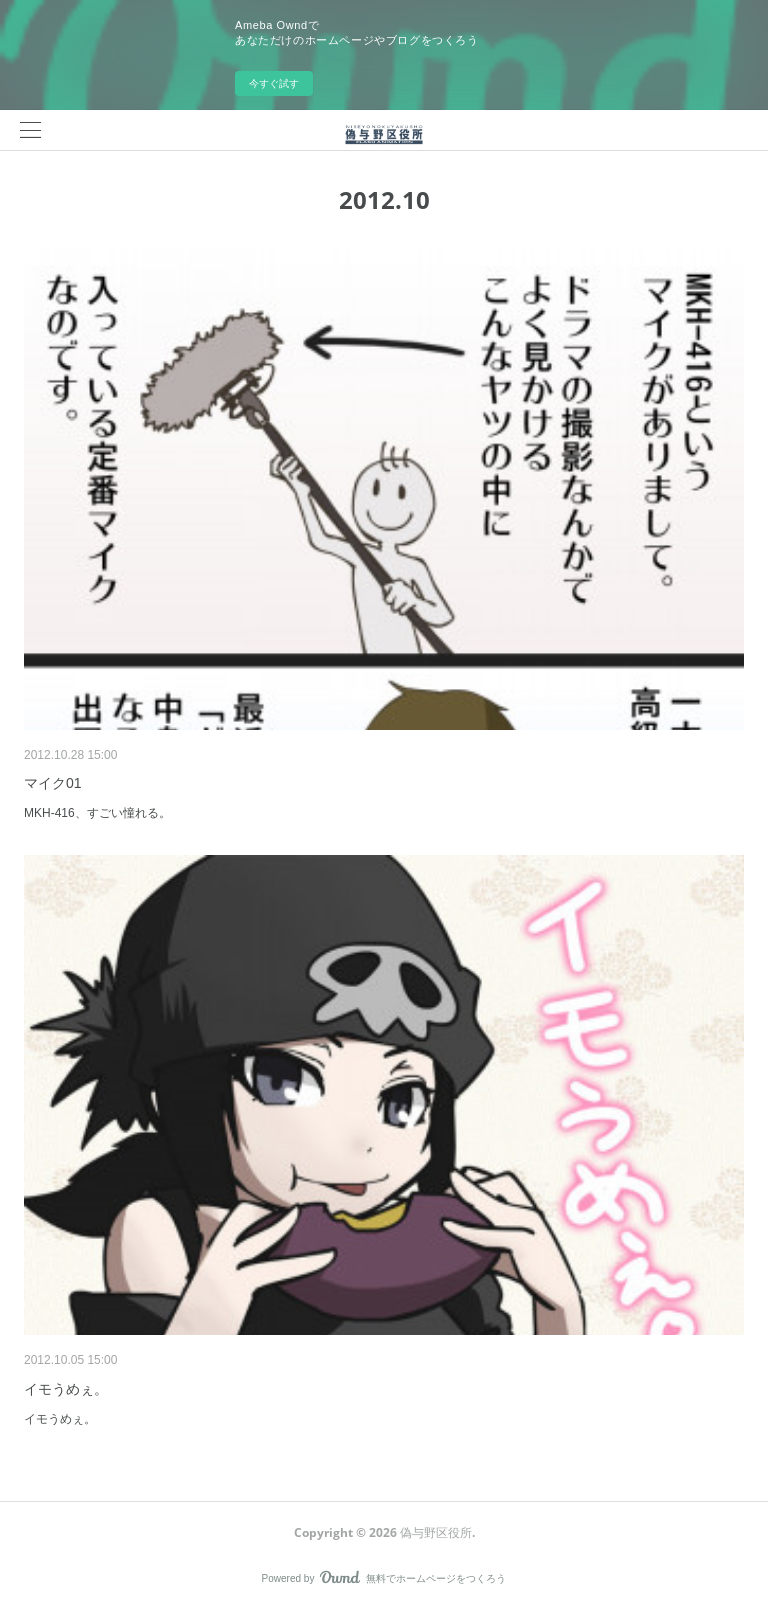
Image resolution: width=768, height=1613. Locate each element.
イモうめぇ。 (66, 1389)
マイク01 (53, 783)
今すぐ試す (274, 83)
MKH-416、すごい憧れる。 (97, 813)
